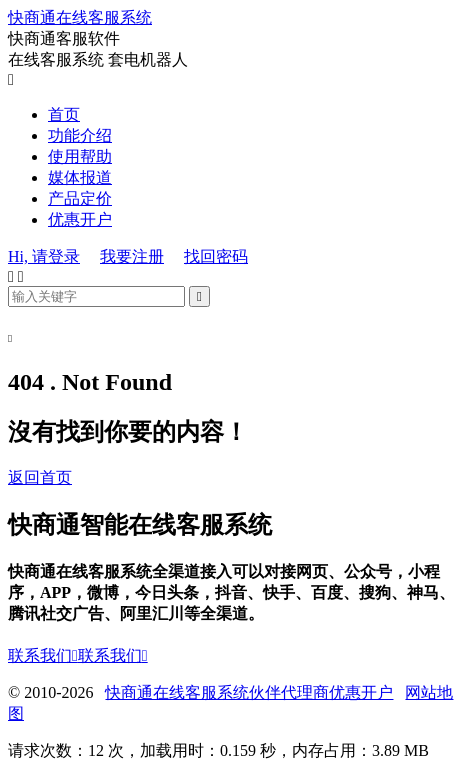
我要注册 (132, 256)
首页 (64, 114)
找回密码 (216, 256)
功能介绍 (80, 135)
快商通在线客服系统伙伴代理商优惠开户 (249, 692)
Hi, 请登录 (44, 256)
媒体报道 (80, 177)
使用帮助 (80, 156)
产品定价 (80, 198)
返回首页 (40, 477)
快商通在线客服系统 (80, 17)
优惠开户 (80, 219)
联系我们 (43, 655)
